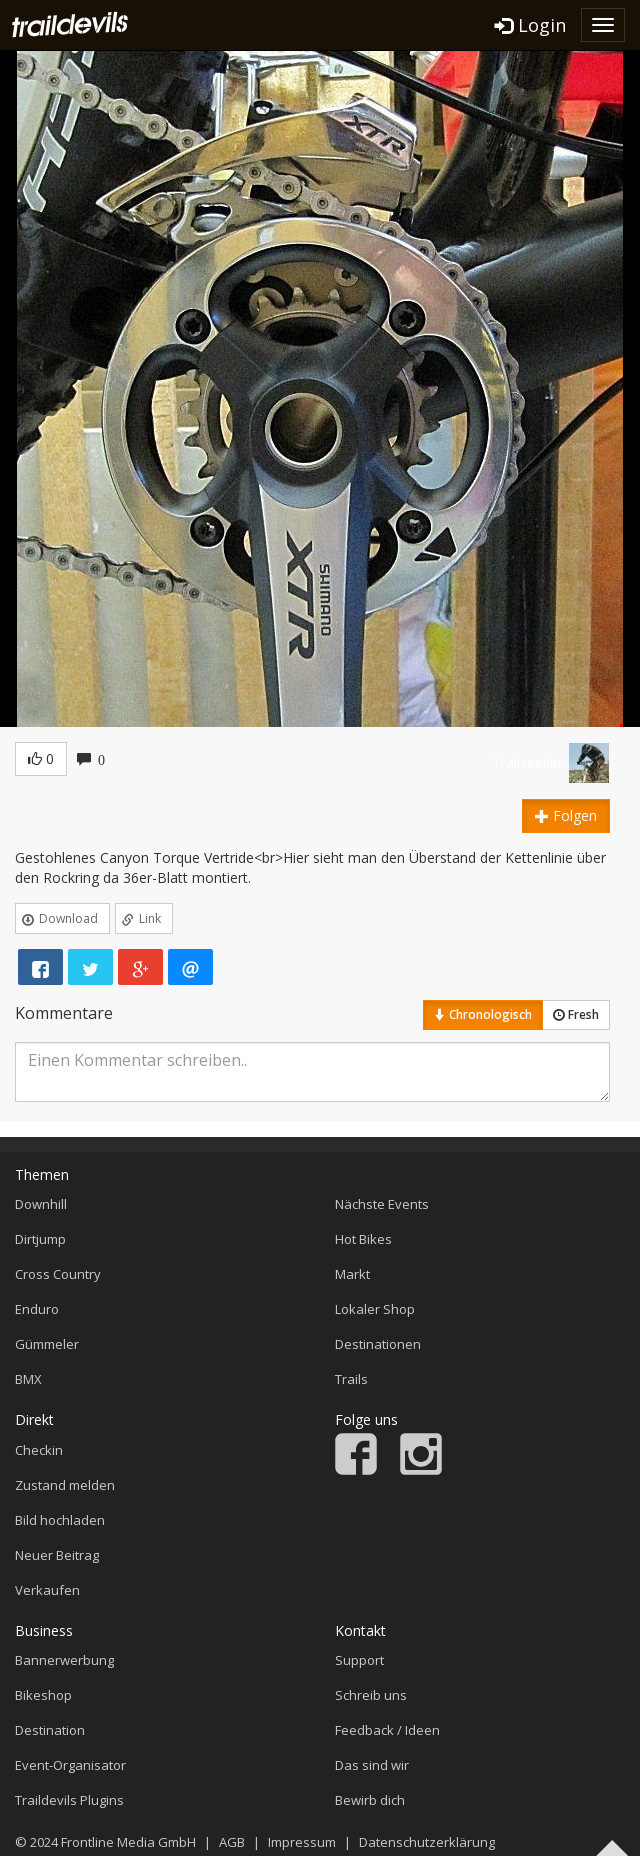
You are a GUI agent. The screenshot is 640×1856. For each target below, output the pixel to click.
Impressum (302, 1842)
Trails (351, 1379)
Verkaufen (47, 1590)
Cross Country (58, 1274)
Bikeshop (43, 1695)
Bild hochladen (60, 1520)
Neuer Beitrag (57, 1555)
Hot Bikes (363, 1239)
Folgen (566, 815)
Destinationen (378, 1344)
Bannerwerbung (64, 1660)
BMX (28, 1379)
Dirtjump (40, 1239)
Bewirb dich (370, 1800)
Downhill (41, 1204)
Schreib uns (371, 1695)
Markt (352, 1274)
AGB (232, 1842)
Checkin (39, 1450)
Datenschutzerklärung (427, 1842)
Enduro (37, 1309)
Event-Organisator (70, 1765)
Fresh (576, 1014)
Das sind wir (372, 1765)
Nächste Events (382, 1204)
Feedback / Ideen (387, 1730)
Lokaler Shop (375, 1309)
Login (530, 25)
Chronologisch (483, 1014)
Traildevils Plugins (69, 1800)
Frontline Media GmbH (128, 1842)
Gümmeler (47, 1344)
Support (359, 1660)
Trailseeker (527, 762)
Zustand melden (65, 1485)
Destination (50, 1730)
